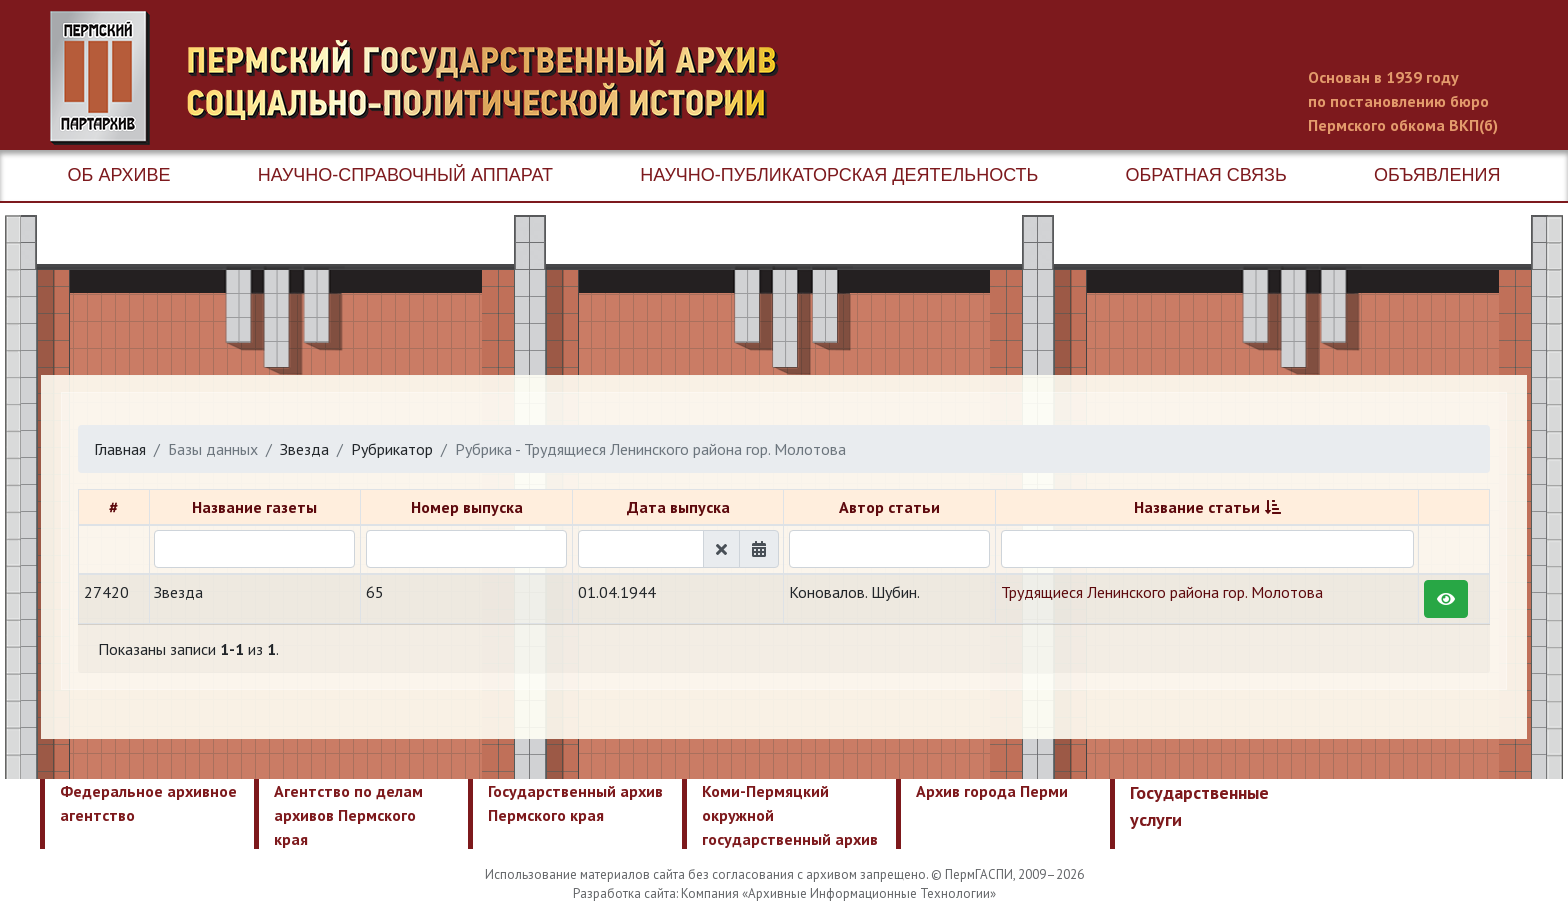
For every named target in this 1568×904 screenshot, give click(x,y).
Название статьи (1197, 507)
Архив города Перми (992, 791)
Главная (120, 449)
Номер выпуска (467, 507)
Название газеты (254, 507)
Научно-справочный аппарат (405, 175)
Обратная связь (1206, 175)
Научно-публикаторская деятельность (839, 175)
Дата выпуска (678, 507)
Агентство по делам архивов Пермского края (348, 815)
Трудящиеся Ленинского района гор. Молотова (1162, 592)
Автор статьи (889, 507)
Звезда (304, 449)
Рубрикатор (392, 449)
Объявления (1437, 175)
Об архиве (119, 175)
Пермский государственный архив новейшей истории (425, 78)
